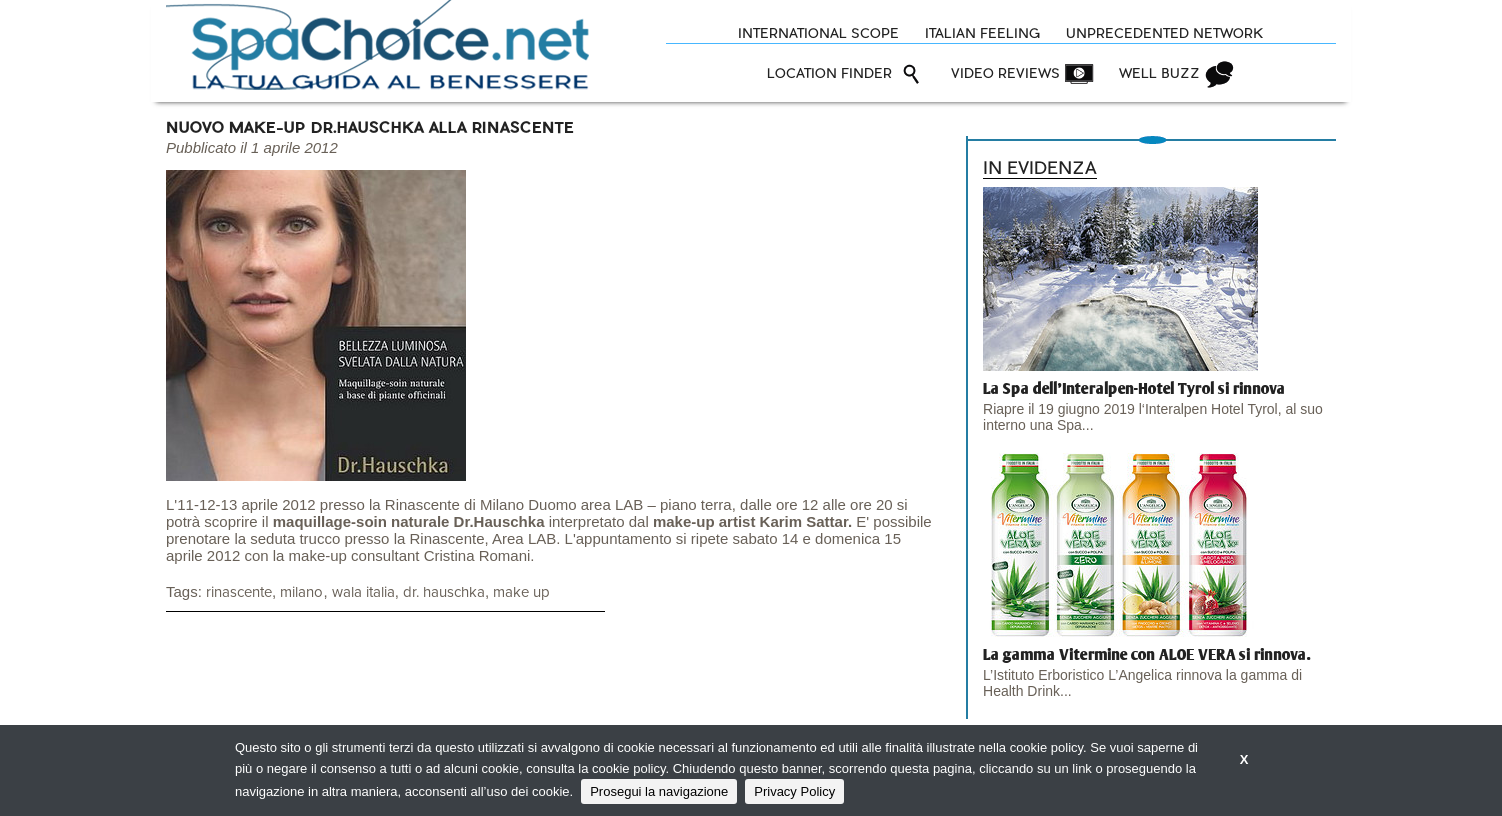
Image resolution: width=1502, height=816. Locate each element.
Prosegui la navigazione (659, 791)
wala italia (363, 592)
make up (521, 592)
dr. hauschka (444, 592)
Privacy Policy (794, 791)
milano (301, 592)
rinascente (239, 592)
